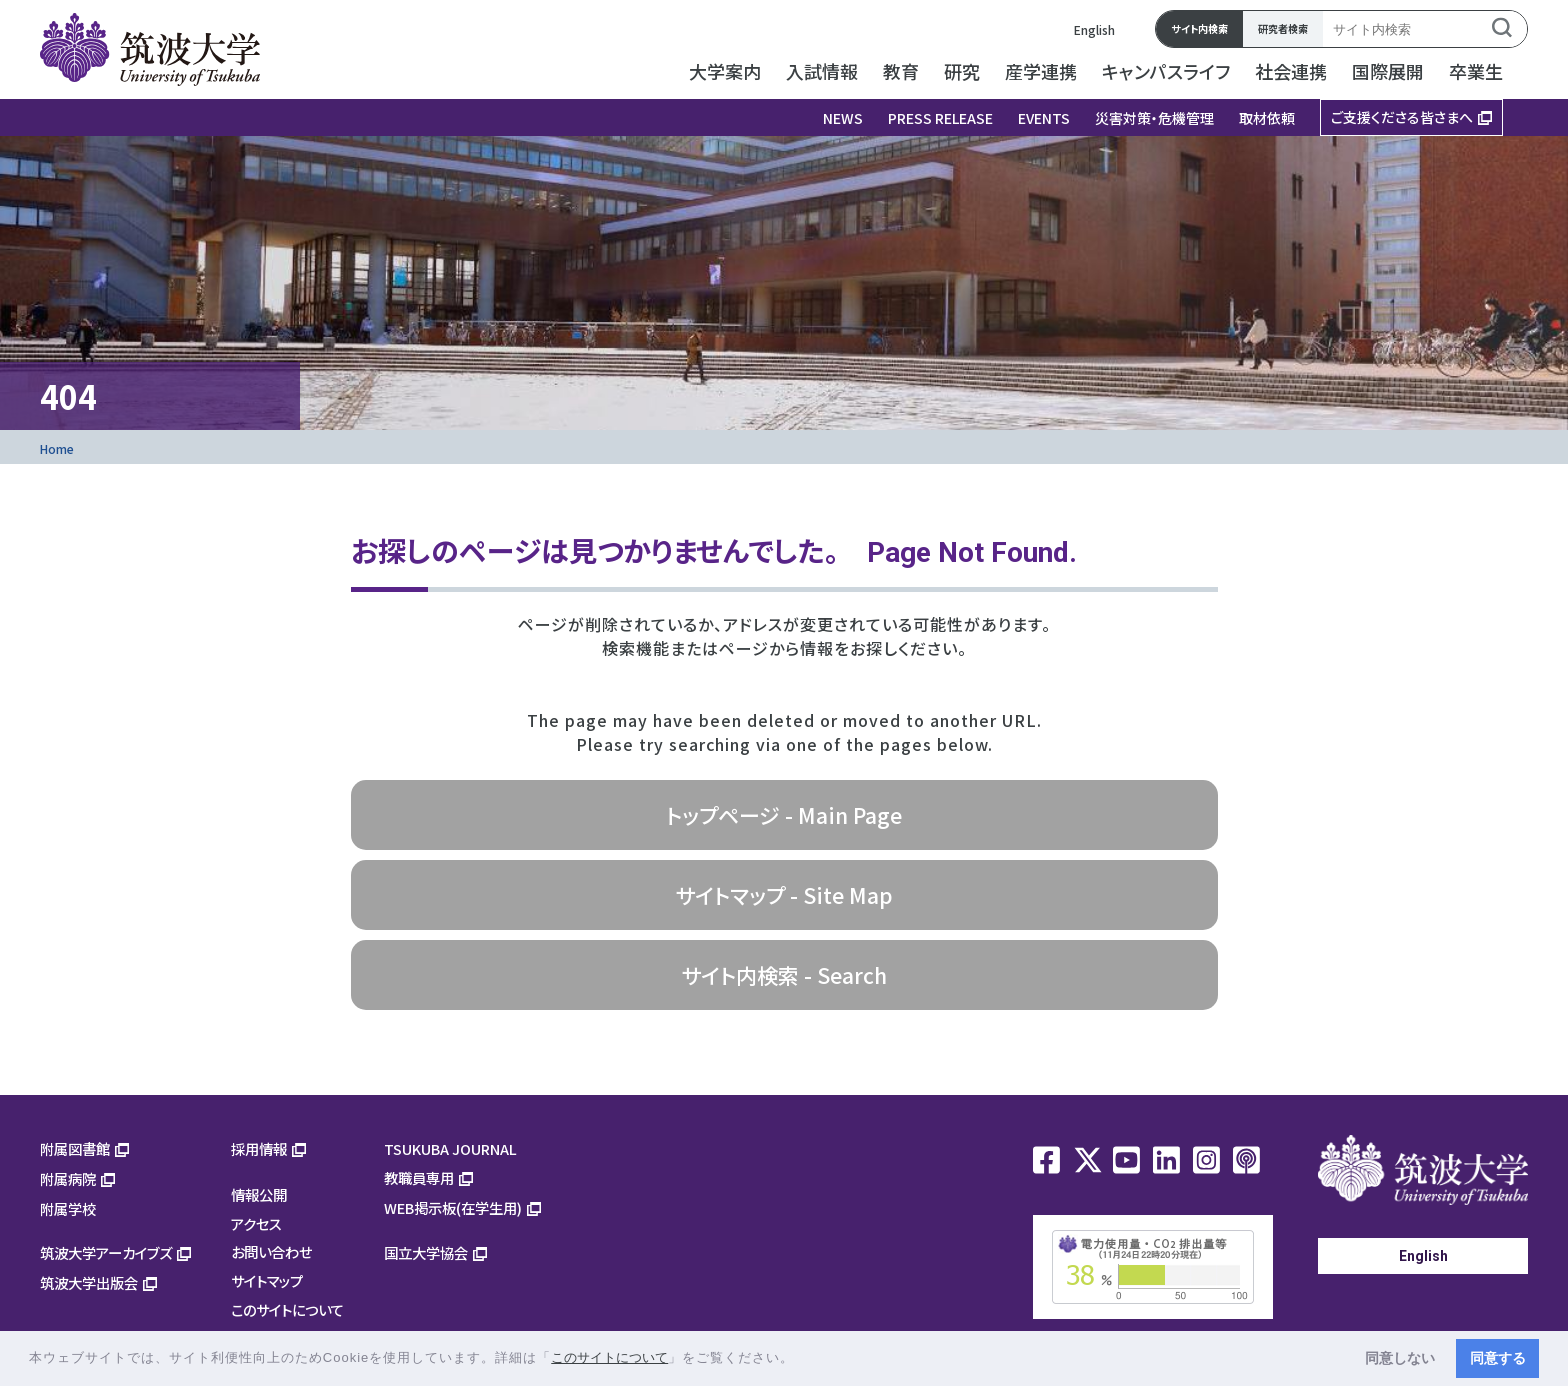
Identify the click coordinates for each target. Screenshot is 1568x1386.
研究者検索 (1283, 28)
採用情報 (259, 1148)
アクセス (256, 1223)
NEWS (843, 118)
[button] (801, 1359)
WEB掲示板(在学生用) (453, 1207)
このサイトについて (287, 1309)
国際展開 (1388, 71)
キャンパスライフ (1166, 71)
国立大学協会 (426, 1252)
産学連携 (1041, 71)
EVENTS (1044, 118)
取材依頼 (1267, 118)
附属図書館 (75, 1148)
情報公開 (259, 1194)
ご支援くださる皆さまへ (1402, 117)
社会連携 (1291, 71)
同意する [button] (1498, 1358)
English (1094, 29)
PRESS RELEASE (940, 118)
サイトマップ (267, 1280)
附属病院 (68, 1178)
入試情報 (822, 71)
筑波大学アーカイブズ (106, 1252)
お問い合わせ (271, 1251)
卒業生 (1476, 71)
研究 (962, 71)
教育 (901, 71)
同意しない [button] (1400, 1358)
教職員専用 (419, 1177)
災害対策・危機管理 (1154, 118)
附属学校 (68, 1208)
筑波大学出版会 (89, 1282)
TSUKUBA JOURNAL (450, 1148)
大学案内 (725, 71)
